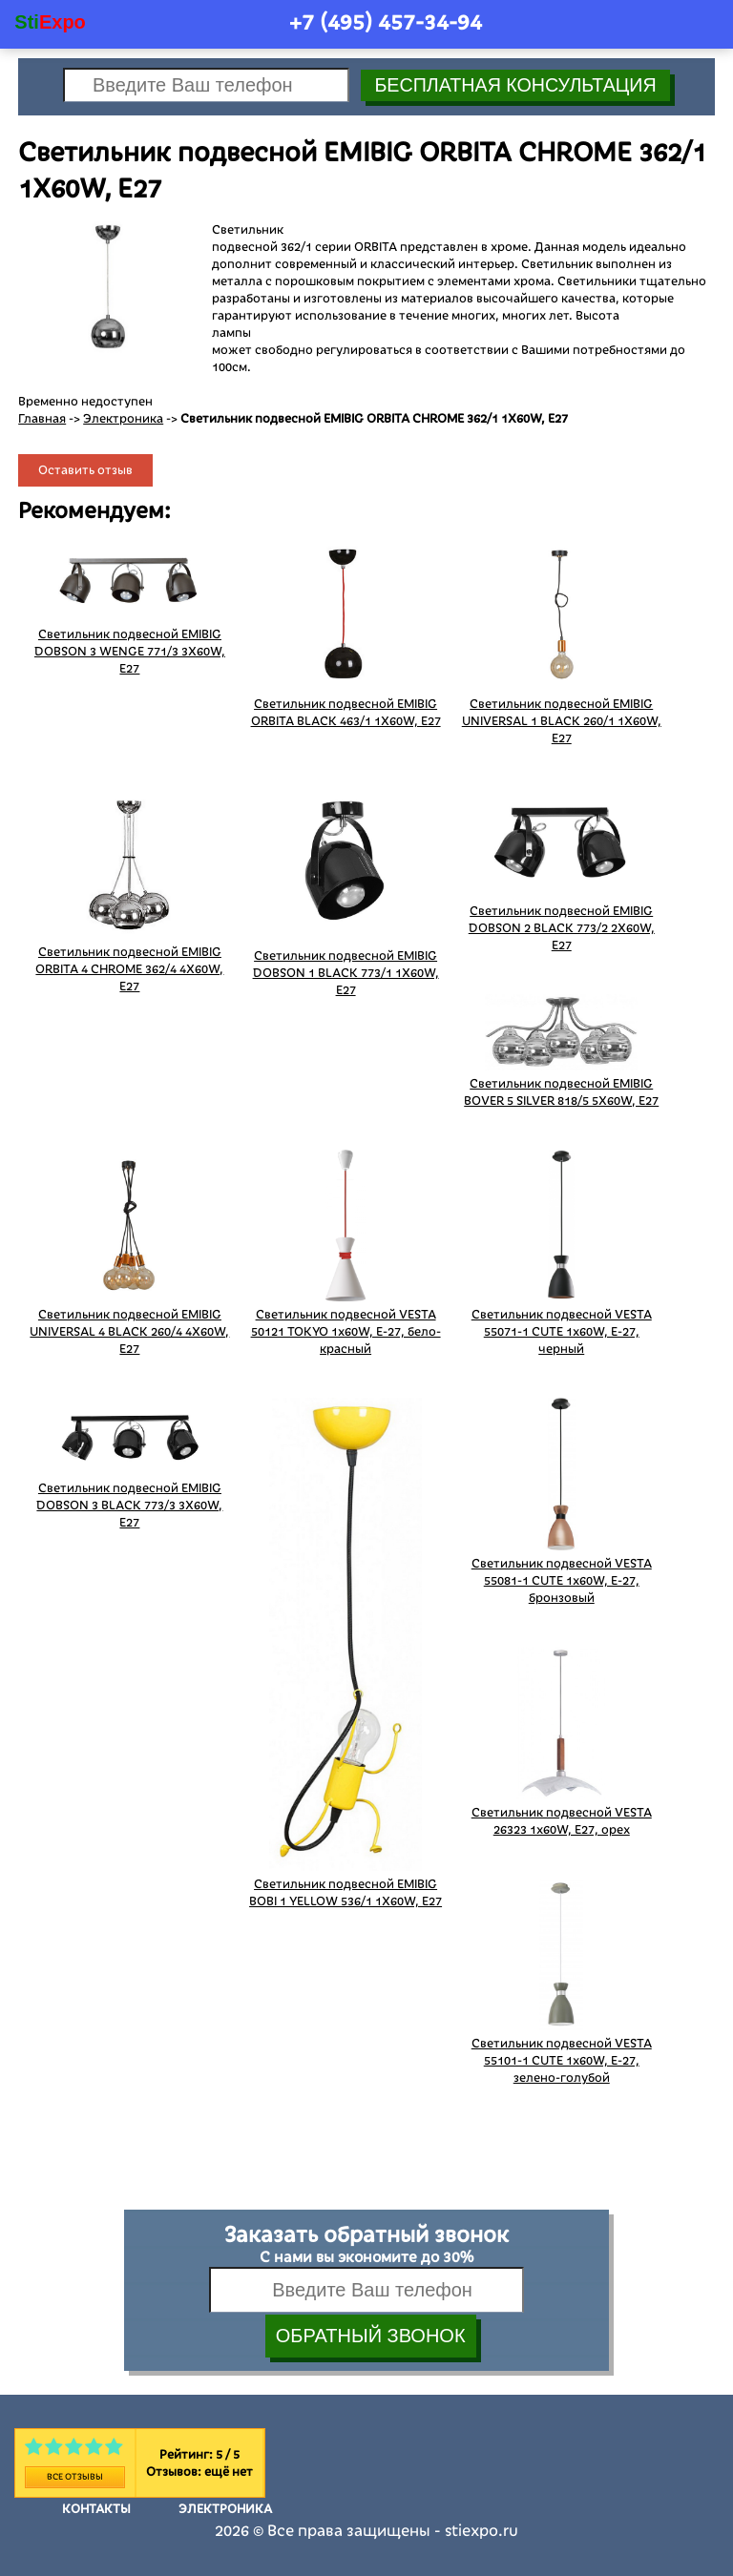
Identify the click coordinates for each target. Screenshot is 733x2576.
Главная (42, 419)
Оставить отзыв (85, 470)
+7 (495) (385, 22)
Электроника (123, 419)
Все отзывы (75, 2477)
